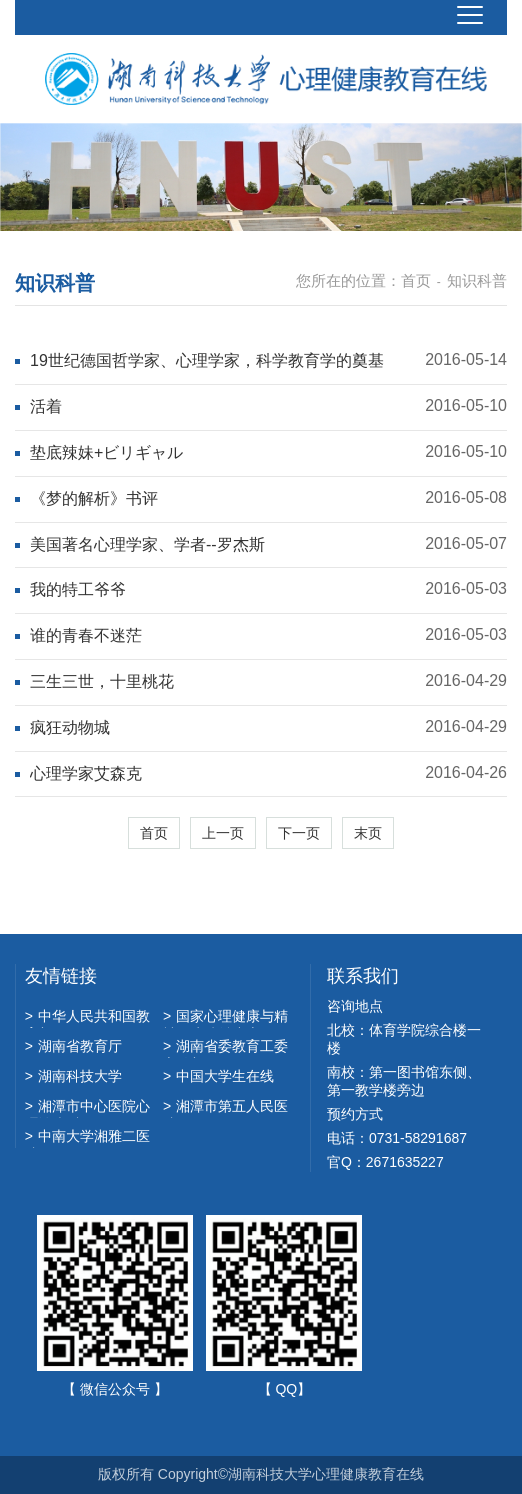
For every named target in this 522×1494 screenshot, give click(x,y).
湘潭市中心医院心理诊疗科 (87, 1108)
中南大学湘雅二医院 (87, 1138)
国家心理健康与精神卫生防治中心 (225, 1018)
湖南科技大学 (73, 1076)
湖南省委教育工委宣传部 (225, 1048)
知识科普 (477, 280)
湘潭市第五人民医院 (225, 1108)
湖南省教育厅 (73, 1046)
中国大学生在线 (218, 1076)
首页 (416, 280)
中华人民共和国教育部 (87, 1018)
